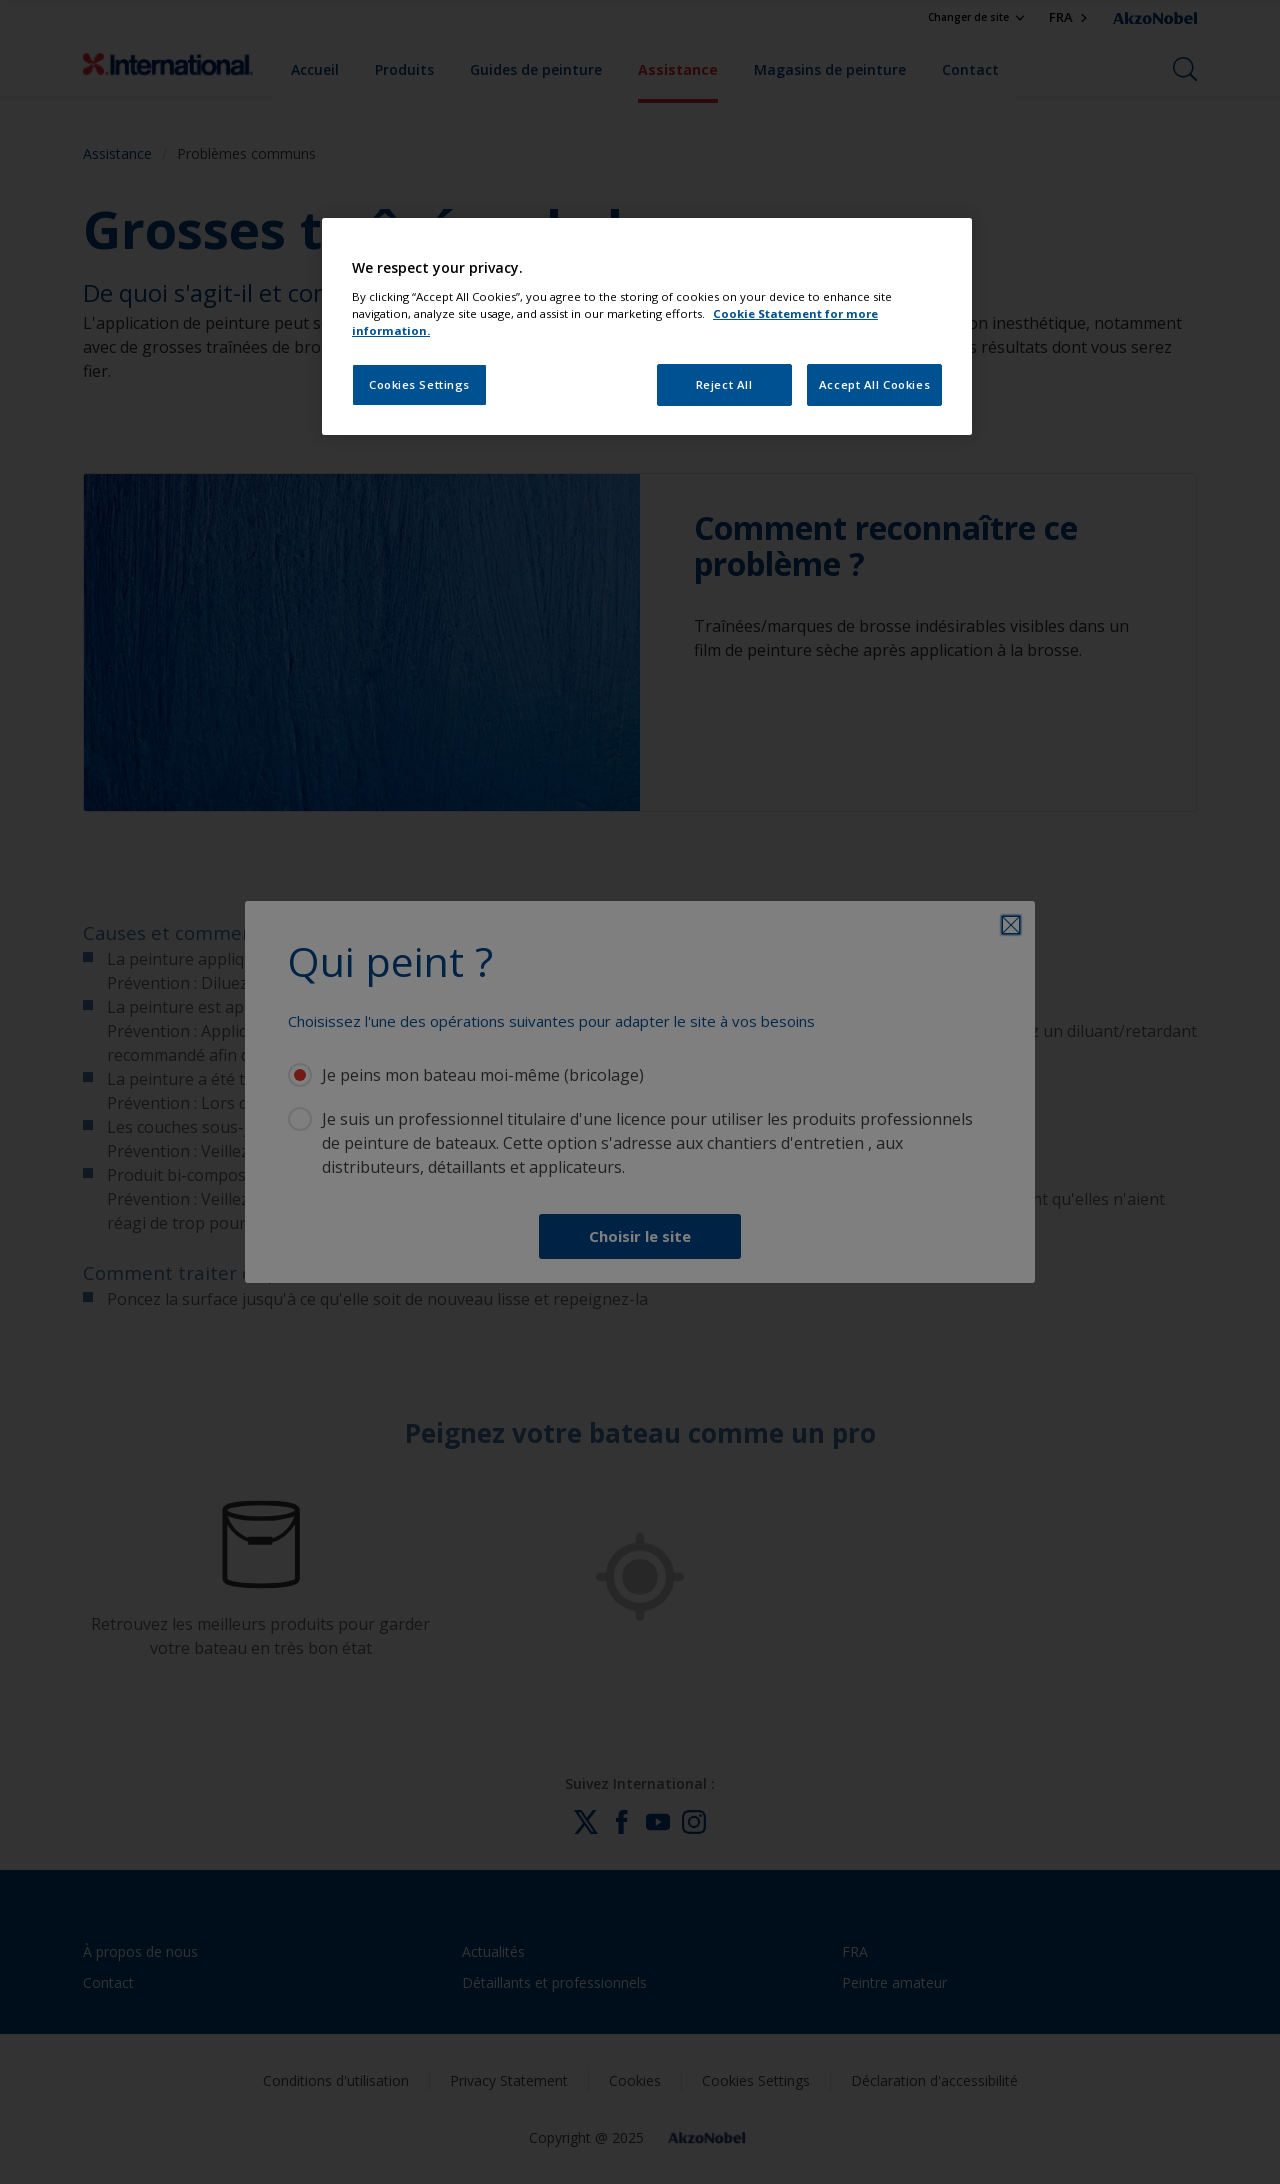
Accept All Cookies (874, 384)
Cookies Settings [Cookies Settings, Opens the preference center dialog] (419, 384)
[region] (647, 326)
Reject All (724, 384)
